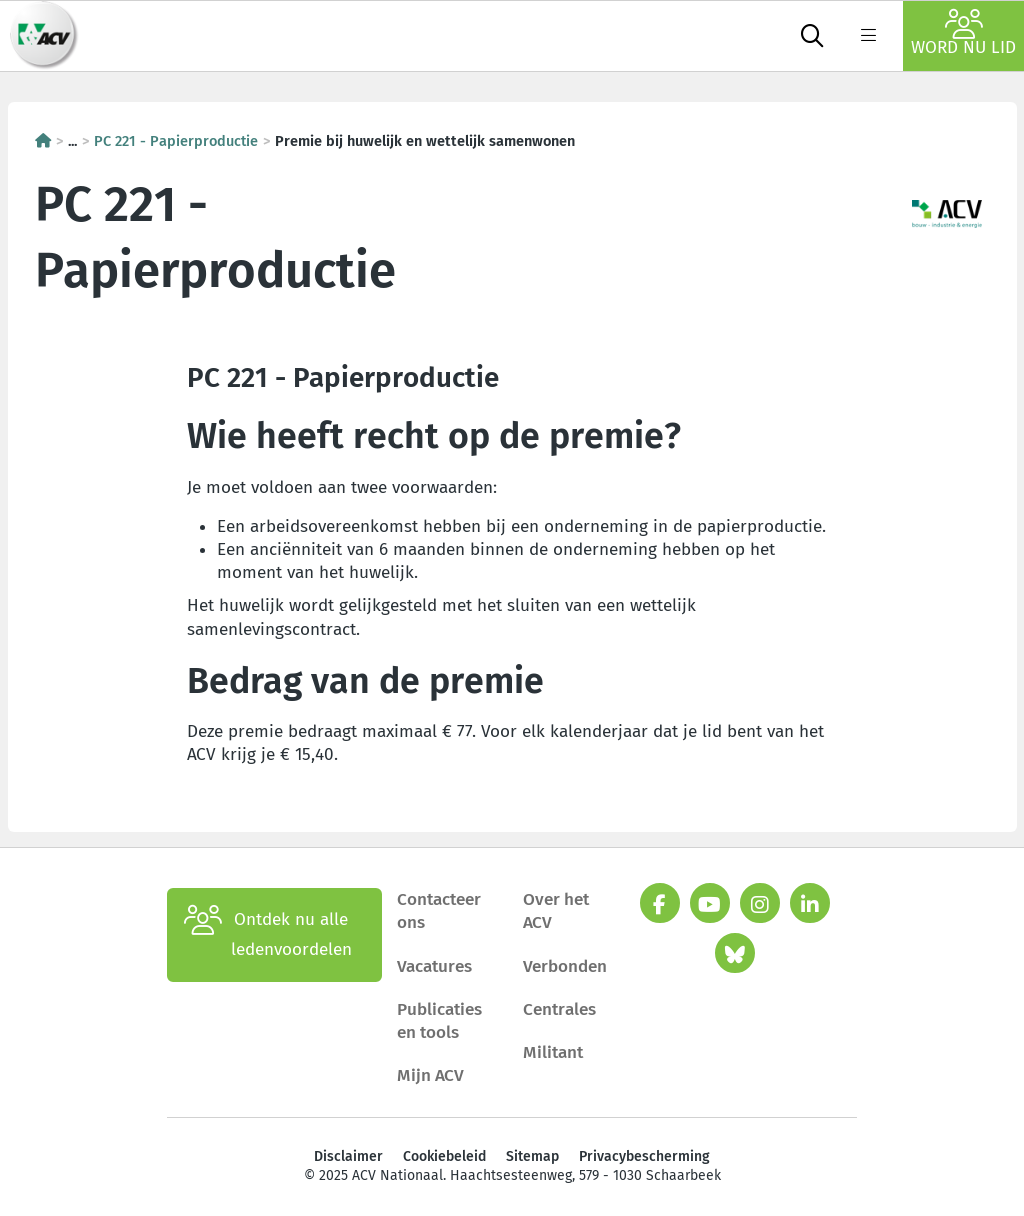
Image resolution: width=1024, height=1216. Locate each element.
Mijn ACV (430, 1075)
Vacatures (434, 966)
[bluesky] (735, 953)
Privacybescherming (644, 1156)
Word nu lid (963, 33)
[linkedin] (810, 903)
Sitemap (532, 1156)
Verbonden (565, 966)
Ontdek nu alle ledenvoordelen (268, 935)
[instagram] (760, 903)
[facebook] (660, 903)
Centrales (559, 1009)
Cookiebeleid (444, 1156)
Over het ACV (556, 911)
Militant (553, 1052)
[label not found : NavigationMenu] (868, 36)
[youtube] (710, 903)
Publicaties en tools (439, 1021)
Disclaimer (348, 1156)
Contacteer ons (439, 911)
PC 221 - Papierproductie (176, 141)
